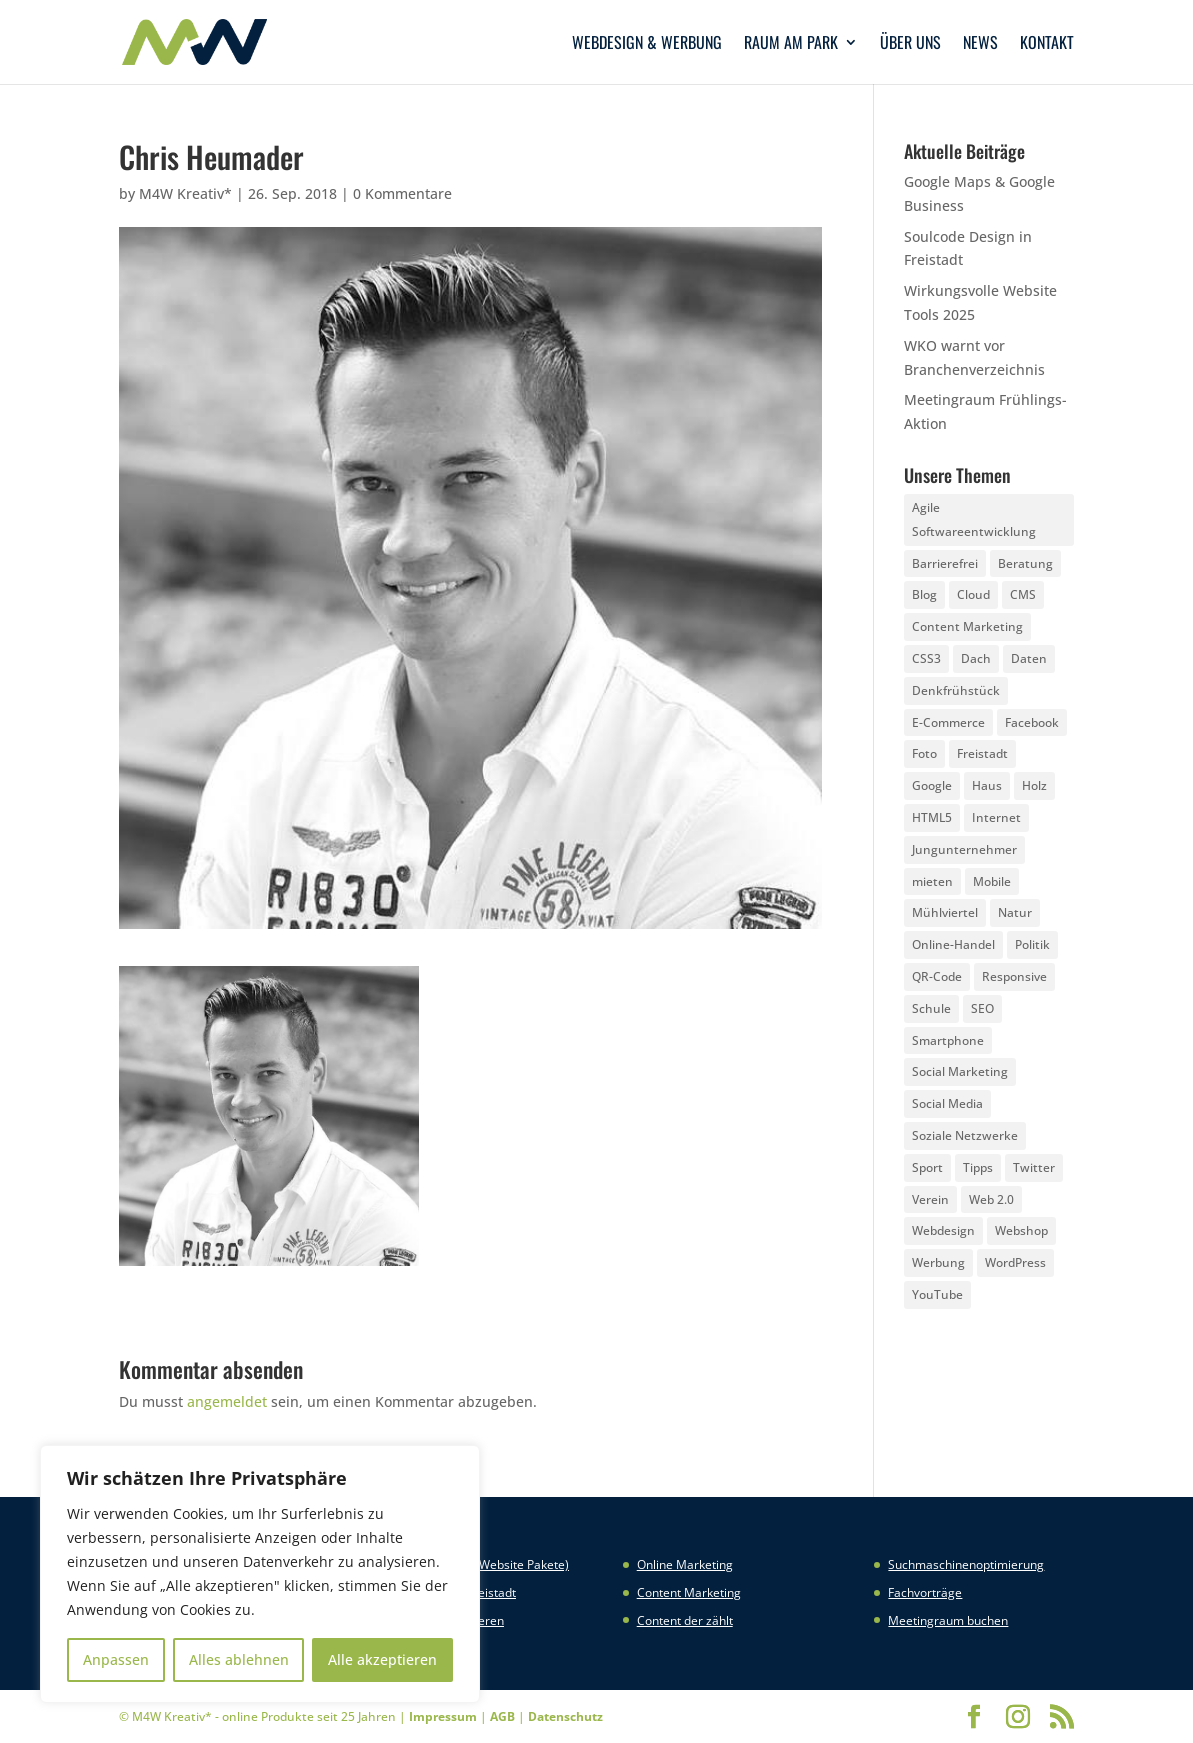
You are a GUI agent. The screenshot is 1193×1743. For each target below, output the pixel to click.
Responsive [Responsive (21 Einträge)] (1014, 976)
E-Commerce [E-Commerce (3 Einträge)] (948, 722)
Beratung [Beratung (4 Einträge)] (1025, 563)
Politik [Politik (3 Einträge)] (1032, 944)
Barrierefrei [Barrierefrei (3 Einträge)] (945, 563)
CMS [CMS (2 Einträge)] (1023, 594)
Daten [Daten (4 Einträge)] (1029, 658)
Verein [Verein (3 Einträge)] (930, 1199)
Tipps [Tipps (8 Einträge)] (978, 1167)
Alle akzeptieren (382, 1659)
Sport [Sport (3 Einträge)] (927, 1167)
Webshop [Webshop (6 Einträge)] (1021, 1230)
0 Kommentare (402, 193)
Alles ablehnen (239, 1659)
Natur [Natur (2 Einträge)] (1015, 912)
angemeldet (227, 1401)
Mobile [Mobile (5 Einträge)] (992, 881)
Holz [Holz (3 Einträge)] (1034, 785)
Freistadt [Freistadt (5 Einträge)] (982, 753)
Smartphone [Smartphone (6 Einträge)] (948, 1040)
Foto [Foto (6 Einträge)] (924, 753)
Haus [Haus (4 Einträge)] (987, 785)
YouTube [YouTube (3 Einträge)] (937, 1294)
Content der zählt (685, 1620)
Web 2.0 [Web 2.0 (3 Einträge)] (991, 1199)
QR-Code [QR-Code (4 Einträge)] (937, 976)
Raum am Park (791, 44)
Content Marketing (689, 1592)
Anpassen (116, 1659)
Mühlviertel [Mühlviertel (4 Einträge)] (945, 912)
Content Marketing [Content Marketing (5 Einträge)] (967, 626)
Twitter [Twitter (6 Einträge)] (1034, 1167)
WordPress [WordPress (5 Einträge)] (1015, 1262)
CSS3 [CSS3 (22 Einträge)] (926, 658)
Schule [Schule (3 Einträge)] (931, 1008)
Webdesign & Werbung (647, 44)
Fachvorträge (925, 1592)
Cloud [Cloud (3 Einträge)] (973, 594)
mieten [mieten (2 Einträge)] (932, 881)
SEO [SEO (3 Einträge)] (982, 1008)
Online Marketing (685, 1564)
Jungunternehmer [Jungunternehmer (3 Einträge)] (964, 849)
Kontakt (1047, 44)
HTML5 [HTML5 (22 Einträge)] (932, 817)
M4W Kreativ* (185, 193)
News (980, 44)
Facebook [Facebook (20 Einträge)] (1032, 722)
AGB (502, 1716)
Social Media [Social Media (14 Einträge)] (947, 1103)
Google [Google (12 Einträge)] (932, 785)
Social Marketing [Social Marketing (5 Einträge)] (960, 1071)
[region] (260, 1574)
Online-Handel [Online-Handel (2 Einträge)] (953, 944)
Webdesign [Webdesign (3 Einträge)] (943, 1230)
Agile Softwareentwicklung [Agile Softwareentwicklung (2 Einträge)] (974, 519)
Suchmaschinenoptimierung (966, 1564)
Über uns (910, 44)
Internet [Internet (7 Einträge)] (996, 817)
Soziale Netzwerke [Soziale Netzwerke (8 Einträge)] (965, 1135)
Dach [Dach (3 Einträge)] (976, 658)
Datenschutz (565, 1716)
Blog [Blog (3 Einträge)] (924, 594)
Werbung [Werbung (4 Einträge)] (938, 1262)
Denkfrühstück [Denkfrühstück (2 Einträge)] (956, 690)
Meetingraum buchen (948, 1620)
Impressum (443, 1716)
